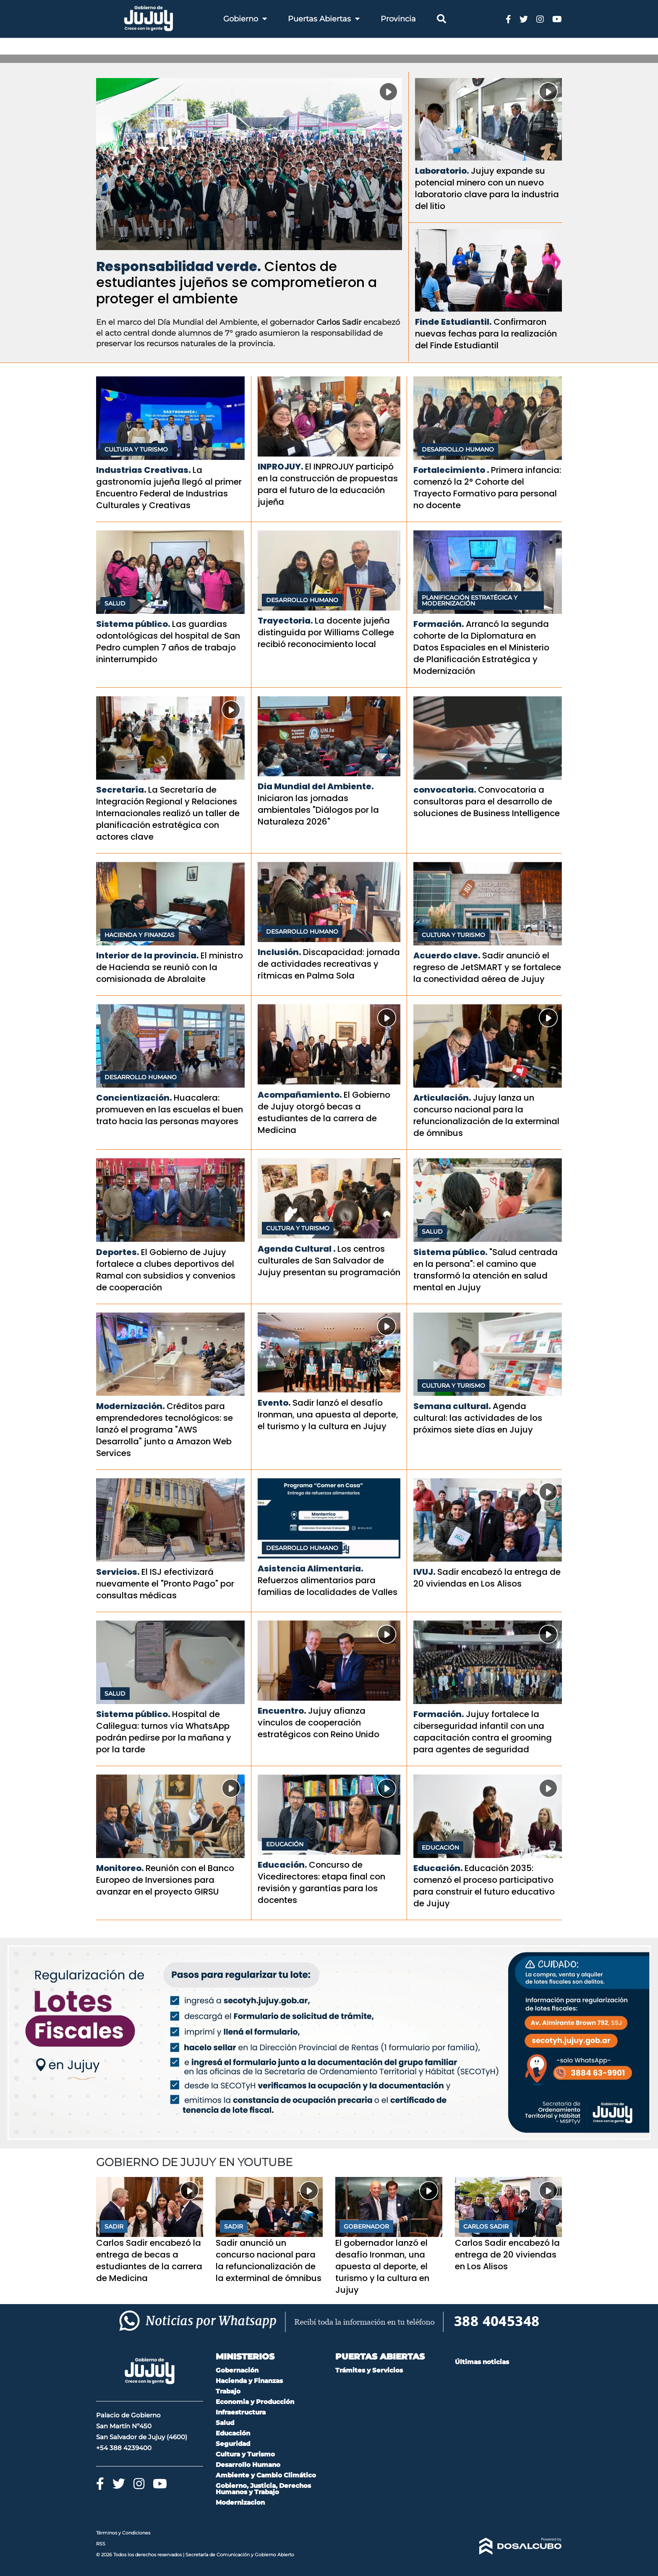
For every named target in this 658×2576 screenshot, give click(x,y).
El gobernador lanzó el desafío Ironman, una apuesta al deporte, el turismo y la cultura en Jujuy (382, 2266)
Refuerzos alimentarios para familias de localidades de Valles (327, 1586)
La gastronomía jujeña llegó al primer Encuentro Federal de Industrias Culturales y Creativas (169, 487)
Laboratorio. (442, 171)
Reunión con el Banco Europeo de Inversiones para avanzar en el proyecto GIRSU (165, 1879)
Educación (284, 1844)
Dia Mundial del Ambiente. (316, 786)
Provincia (398, 18)
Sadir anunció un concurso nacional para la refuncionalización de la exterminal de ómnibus (268, 2260)
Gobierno (245, 18)
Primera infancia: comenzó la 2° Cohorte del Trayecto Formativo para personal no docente (487, 487)
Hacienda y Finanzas (139, 935)
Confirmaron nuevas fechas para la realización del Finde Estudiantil (486, 333)
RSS (100, 2544)
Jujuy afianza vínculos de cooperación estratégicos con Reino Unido (318, 1722)
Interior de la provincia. (147, 955)
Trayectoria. (285, 620)
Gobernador (366, 2226)
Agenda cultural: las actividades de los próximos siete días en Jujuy (477, 1417)
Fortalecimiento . (451, 470)
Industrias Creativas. (143, 470)
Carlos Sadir (486, 2226)
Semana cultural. (452, 1406)
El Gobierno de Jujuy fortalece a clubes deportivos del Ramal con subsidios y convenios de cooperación (165, 1269)
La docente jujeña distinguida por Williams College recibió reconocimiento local (326, 632)
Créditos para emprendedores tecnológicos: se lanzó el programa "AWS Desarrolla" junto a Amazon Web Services (164, 1429)
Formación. (438, 624)
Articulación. (442, 1098)
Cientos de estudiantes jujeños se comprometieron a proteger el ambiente (236, 282)
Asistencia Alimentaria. (310, 1568)
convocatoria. (444, 790)
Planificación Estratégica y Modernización (469, 600)
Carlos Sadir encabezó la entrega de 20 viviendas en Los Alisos (507, 2254)
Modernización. (130, 1406)
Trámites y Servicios (369, 2370)
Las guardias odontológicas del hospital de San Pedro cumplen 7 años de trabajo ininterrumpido (168, 641)
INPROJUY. (280, 466)
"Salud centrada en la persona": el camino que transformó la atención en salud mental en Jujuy (485, 1269)
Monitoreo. (120, 1868)
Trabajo (228, 2391)
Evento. (274, 1403)
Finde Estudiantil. (453, 322)
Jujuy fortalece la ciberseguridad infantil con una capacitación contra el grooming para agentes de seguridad (482, 1731)
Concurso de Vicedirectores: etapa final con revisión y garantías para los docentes (321, 1882)
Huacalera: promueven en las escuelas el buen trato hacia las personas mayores (169, 1109)
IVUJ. (424, 1572)
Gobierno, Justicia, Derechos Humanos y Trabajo (263, 2489)
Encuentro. (282, 1711)
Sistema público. (133, 624)
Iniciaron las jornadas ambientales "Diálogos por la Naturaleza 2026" (318, 809)
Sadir (113, 2226)
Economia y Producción (255, 2402)
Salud (114, 603)
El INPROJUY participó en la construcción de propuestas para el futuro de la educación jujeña (328, 484)
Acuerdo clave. (446, 955)
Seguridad (233, 2444)
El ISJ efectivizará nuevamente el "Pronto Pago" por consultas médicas (165, 1583)
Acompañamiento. (300, 1095)
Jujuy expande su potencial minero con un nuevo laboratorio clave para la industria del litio (487, 188)
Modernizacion (240, 2502)
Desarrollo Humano (458, 449)
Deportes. (117, 1252)
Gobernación (237, 2370)
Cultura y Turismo (136, 449)
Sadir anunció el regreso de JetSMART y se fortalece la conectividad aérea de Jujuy (487, 967)
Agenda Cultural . (297, 1249)
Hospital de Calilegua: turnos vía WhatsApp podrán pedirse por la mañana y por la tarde (163, 1731)
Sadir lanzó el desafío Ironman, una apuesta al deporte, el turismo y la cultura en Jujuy (328, 1414)
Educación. (282, 1865)
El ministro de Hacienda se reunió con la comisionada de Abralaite (169, 967)
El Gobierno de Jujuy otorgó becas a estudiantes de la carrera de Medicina (324, 1112)
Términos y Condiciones (123, 2533)
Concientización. (134, 1098)
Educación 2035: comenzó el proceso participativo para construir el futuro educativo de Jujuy (484, 1885)
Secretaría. (121, 790)
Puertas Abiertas (324, 18)
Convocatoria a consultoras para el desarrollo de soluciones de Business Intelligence (486, 801)
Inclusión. (279, 952)
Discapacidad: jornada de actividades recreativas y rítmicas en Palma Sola (329, 963)
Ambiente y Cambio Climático (266, 2475)
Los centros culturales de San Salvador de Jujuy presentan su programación (329, 1260)
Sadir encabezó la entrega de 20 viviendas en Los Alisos (487, 1577)
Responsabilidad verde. (178, 266)
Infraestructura (241, 2412)
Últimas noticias (482, 2362)
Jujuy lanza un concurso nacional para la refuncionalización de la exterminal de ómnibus (486, 1115)
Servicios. (118, 1572)
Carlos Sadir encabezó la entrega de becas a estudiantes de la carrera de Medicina (149, 2260)
